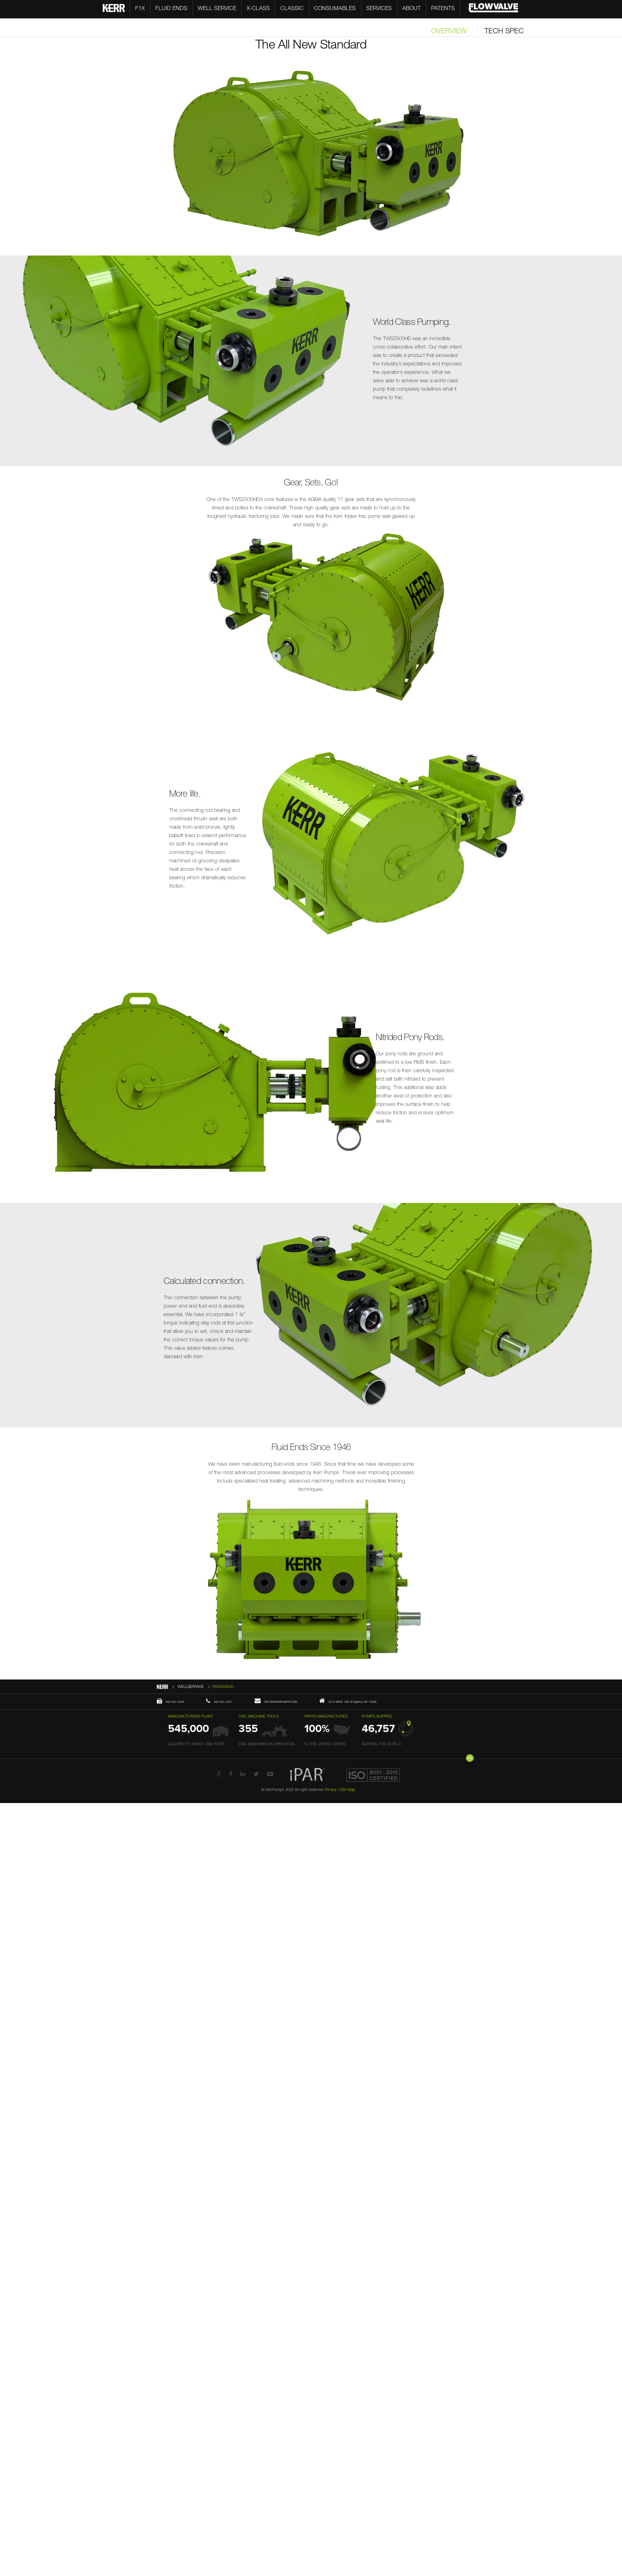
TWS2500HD (223, 1687)
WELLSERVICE (191, 1687)
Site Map (347, 1790)
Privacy (330, 1790)
